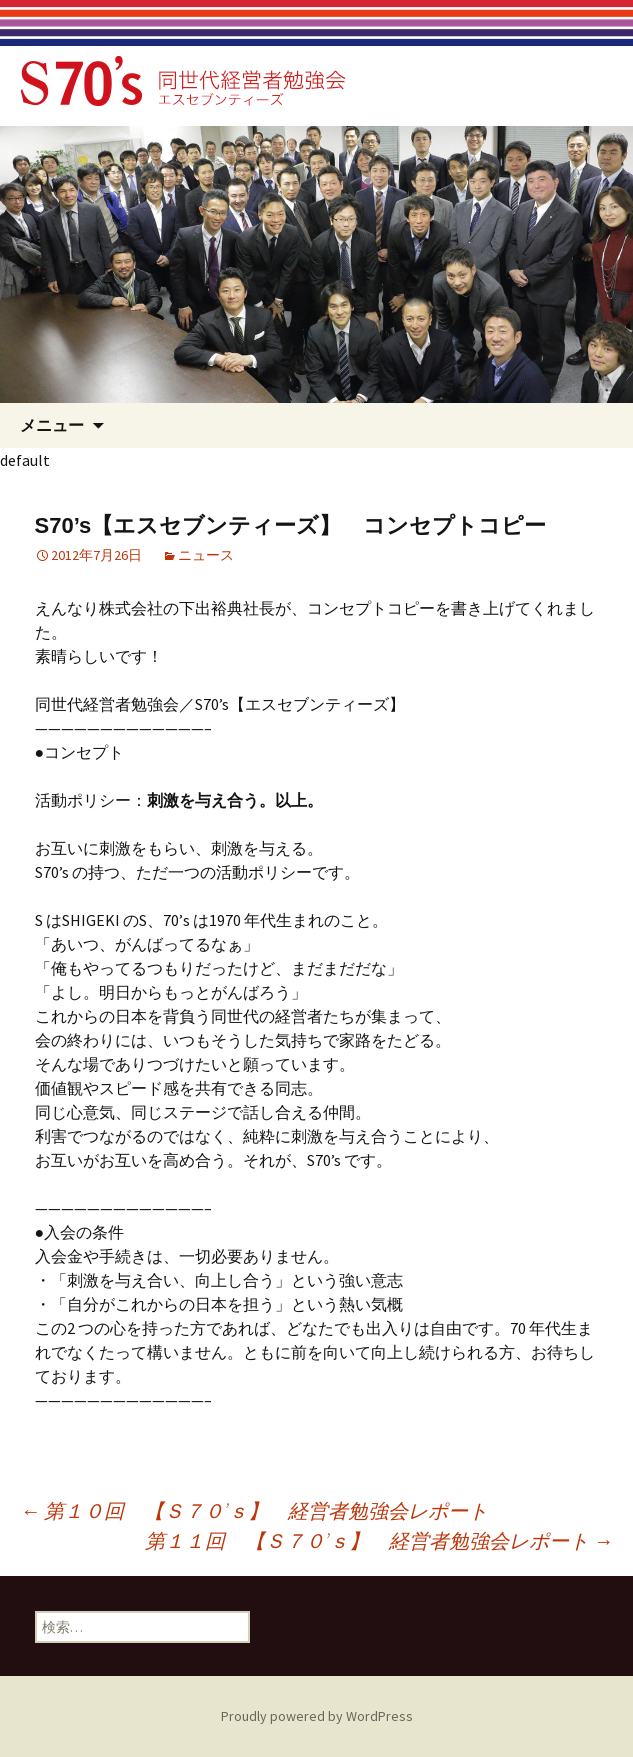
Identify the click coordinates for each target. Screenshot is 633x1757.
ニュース (206, 555)
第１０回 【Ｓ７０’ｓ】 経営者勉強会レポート (254, 1510)
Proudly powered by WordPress (317, 1716)
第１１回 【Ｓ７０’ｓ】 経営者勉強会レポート (379, 1540)
